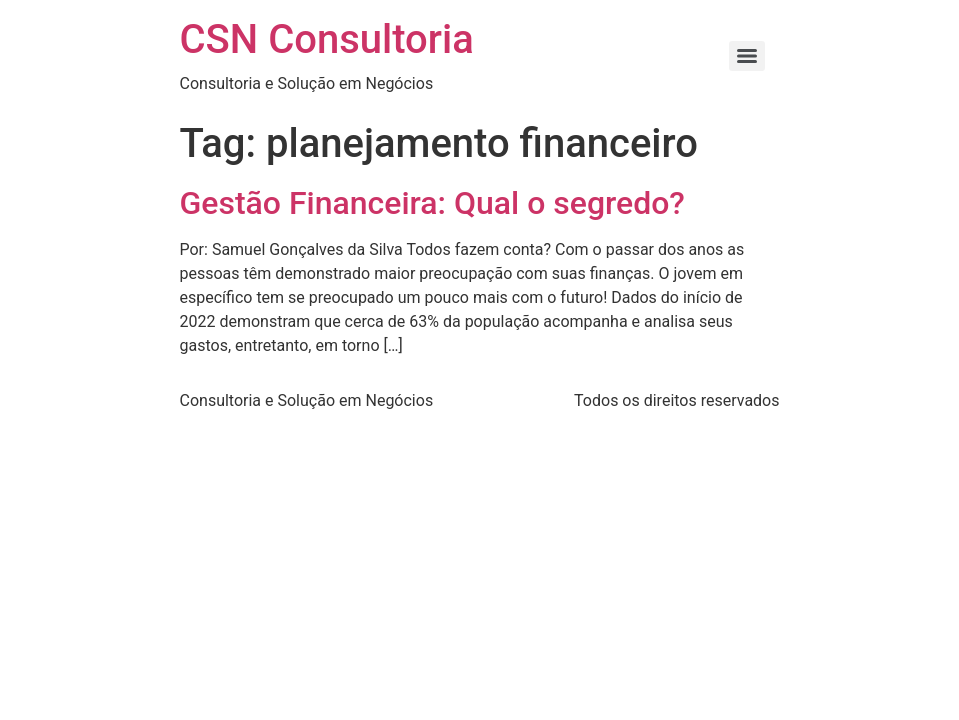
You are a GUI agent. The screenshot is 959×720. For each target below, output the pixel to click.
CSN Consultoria (327, 39)
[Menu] (747, 56)
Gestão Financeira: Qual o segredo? (432, 203)
